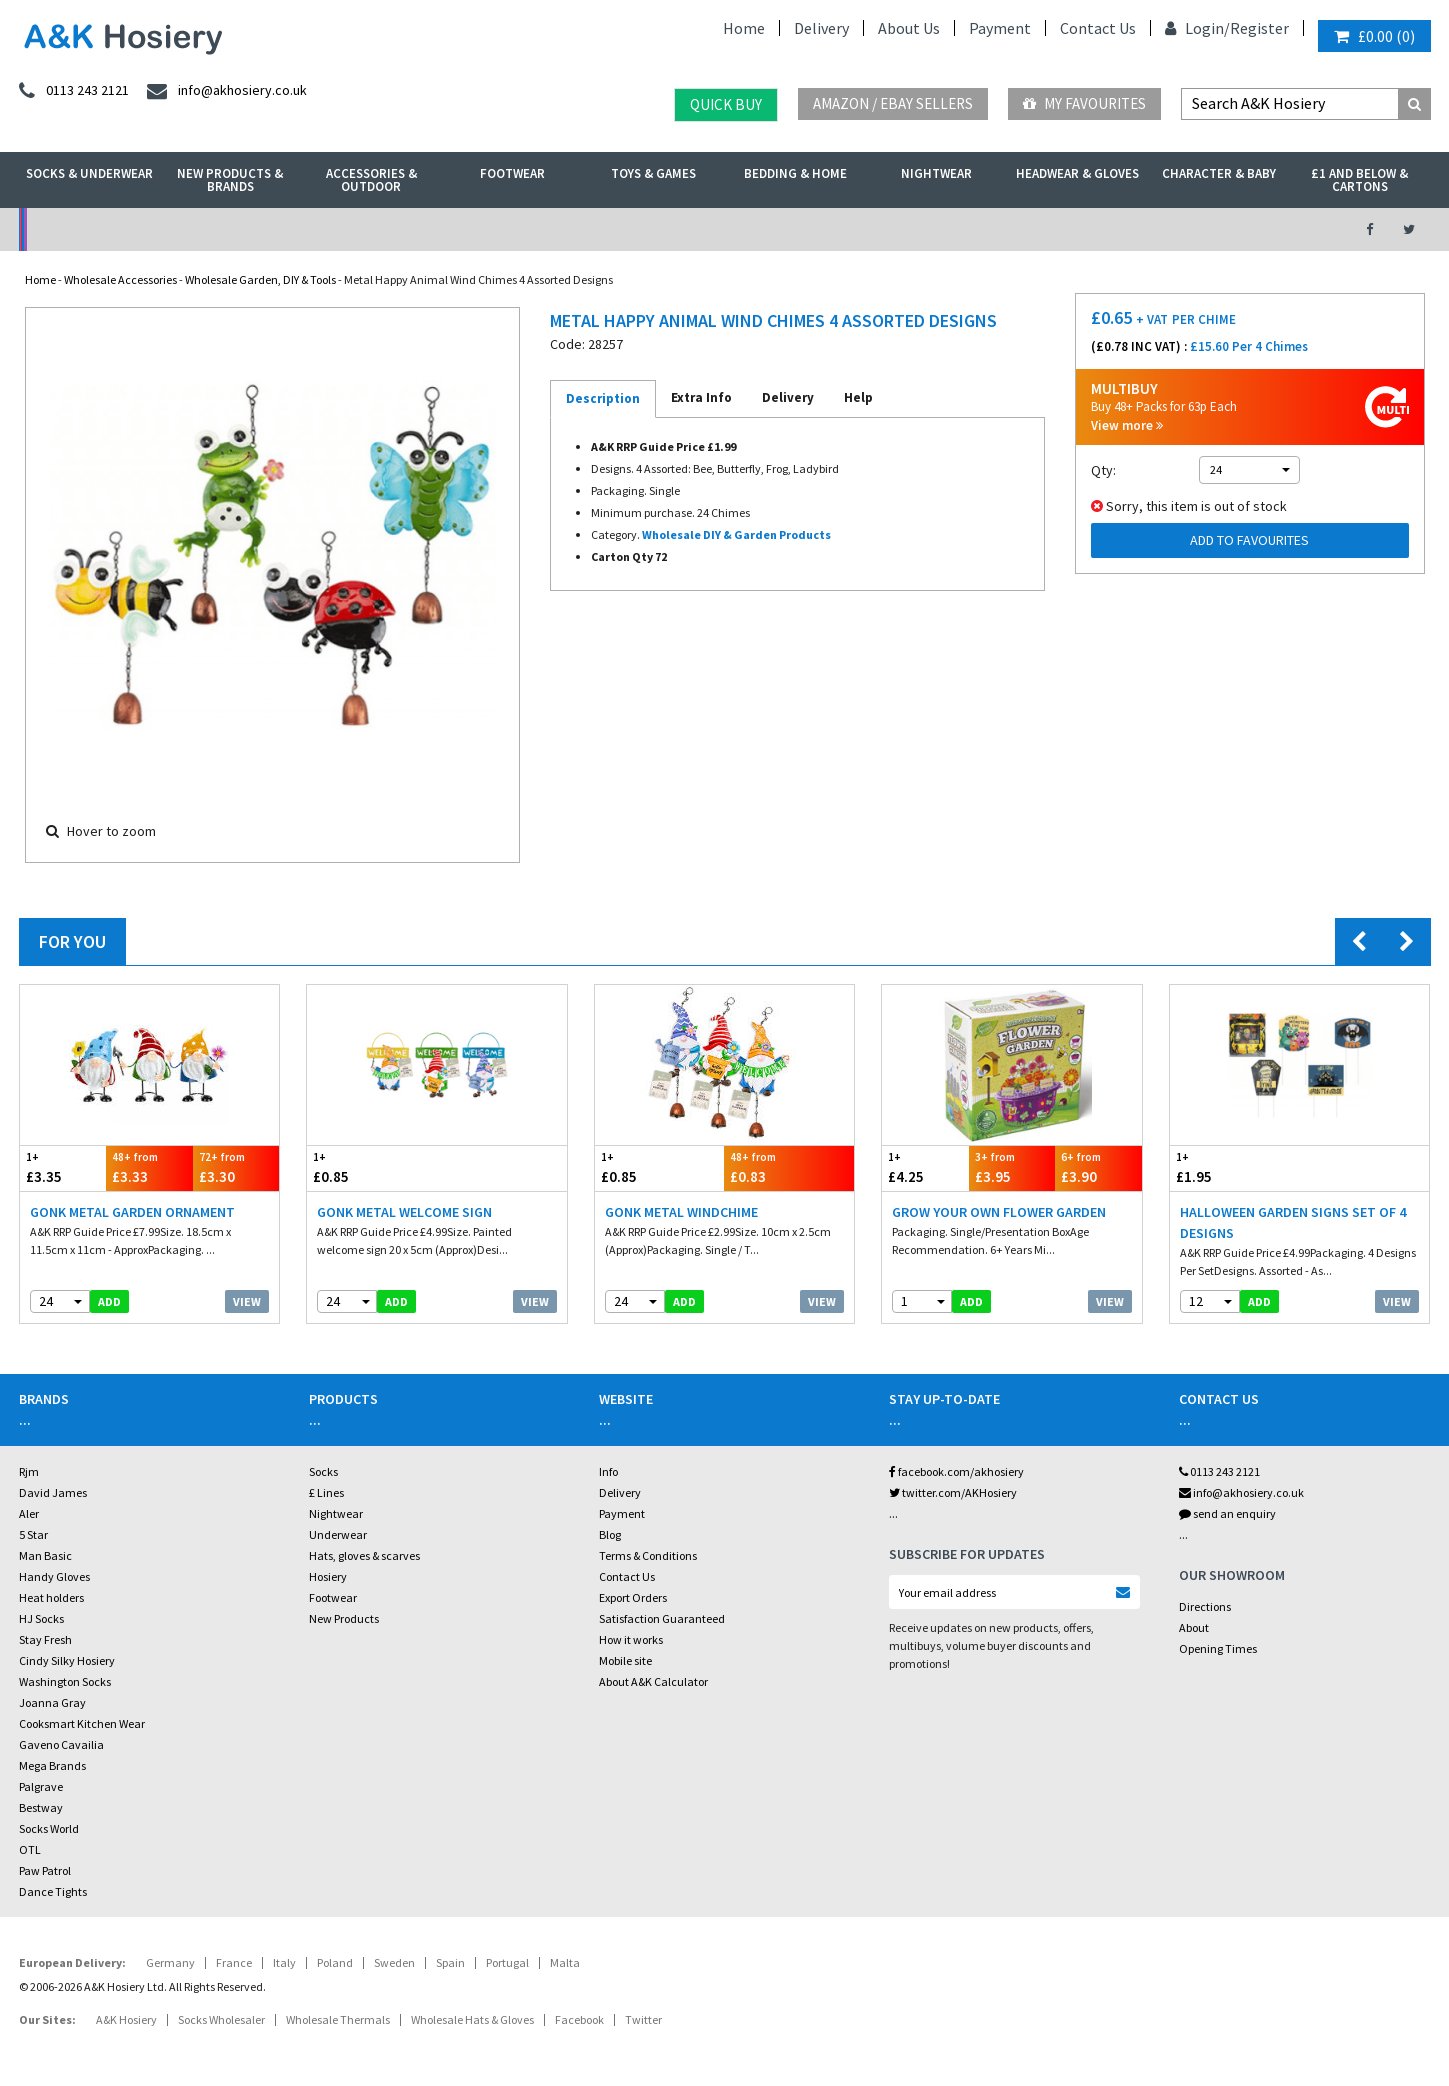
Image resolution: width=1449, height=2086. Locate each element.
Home (744, 28)
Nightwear (936, 173)
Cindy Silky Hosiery (67, 1660)
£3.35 (63, 1167)
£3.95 (1012, 1167)
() (1374, 36)
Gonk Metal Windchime (681, 1212)
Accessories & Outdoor (371, 180)
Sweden (394, 1962)
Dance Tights (53, 1891)
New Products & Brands (230, 180)
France (234, 1962)
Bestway (41, 1807)
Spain (450, 1962)
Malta (565, 1962)
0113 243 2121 (1219, 1471)
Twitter (643, 2019)
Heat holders (51, 1597)
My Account (505, 229)
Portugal (507, 1962)
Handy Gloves (54, 1576)
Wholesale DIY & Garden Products (736, 534)
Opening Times (1218, 1648)
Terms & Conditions (648, 1555)
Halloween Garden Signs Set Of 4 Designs (1293, 1222)
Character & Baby (1219, 173)
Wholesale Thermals (338, 2019)
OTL (30, 1849)
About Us (909, 28)
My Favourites (1084, 103)
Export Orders (633, 1597)
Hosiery (328, 1576)
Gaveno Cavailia (61, 1744)
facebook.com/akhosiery (956, 1471)
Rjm (29, 1471)
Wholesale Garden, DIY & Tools (260, 279)
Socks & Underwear (89, 173)
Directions (1205, 1606)
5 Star (33, 1534)
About (1194, 1627)
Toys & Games (653, 173)
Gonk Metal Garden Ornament (132, 1212)
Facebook (579, 2019)
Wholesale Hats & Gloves (472, 2019)
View (247, 1301)
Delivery (821, 28)
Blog (610, 1534)
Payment (1000, 28)
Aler (29, 1513)
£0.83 (789, 1167)
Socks (323, 1471)
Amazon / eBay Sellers (893, 103)
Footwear (512, 173)
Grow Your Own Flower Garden (999, 1212)
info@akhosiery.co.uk (1241, 1492)
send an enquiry (1227, 1513)
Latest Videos (1155, 229)
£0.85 (372, 1167)
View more (1127, 425)
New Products (344, 1618)
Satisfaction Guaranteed (662, 1618)
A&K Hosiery (126, 2019)
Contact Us (1098, 28)
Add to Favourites (1249, 540)
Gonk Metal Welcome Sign (404, 1212)
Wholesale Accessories (120, 279)
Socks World (49, 1828)
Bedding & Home (795, 173)
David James (53, 1492)
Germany (170, 1962)
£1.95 (1235, 1167)
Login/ (1197, 28)
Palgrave (41, 1786)
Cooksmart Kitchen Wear (82, 1723)
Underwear (338, 1534)
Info (608, 1471)
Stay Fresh (45, 1639)
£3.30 (236, 1167)
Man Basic (45, 1555)
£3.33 (149, 1167)
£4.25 (925, 1167)
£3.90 (1098, 1167)
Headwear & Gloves (1077, 173)
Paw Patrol (45, 1870)
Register (1259, 28)
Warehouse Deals (830, 229)
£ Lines (326, 1492)
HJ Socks (41, 1618)
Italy (284, 1962)
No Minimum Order (180, 229)
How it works (631, 1639)
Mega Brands (52, 1765)
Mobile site (625, 1660)
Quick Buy (726, 104)
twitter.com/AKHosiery (953, 1492)
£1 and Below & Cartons (1359, 180)
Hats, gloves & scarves (364, 1555)
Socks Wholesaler (221, 2019)
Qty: (1103, 470)
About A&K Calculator (653, 1681)
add (109, 1301)
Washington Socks (65, 1681)
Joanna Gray (52, 1702)
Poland (335, 1962)
